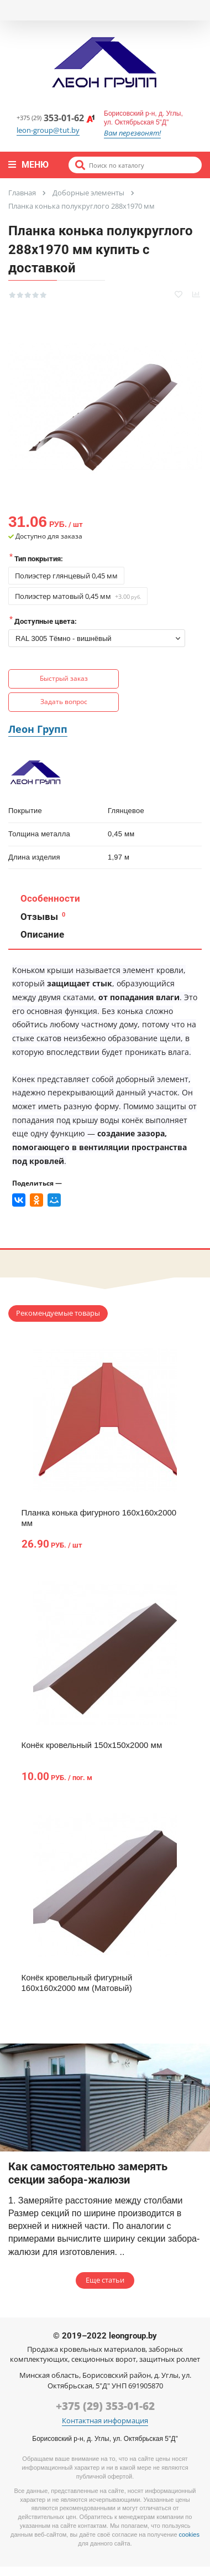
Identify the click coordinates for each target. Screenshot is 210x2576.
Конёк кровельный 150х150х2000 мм (92, 1745)
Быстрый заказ (64, 678)
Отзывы (41, 916)
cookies (189, 2534)
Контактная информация (105, 2420)
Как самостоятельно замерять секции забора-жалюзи (87, 2173)
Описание (41, 934)
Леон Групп (37, 729)
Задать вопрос (63, 701)
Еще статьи (105, 2280)
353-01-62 (56, 118)
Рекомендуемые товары (58, 1313)
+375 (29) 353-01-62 (105, 2406)
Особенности (49, 898)
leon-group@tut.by (48, 130)
